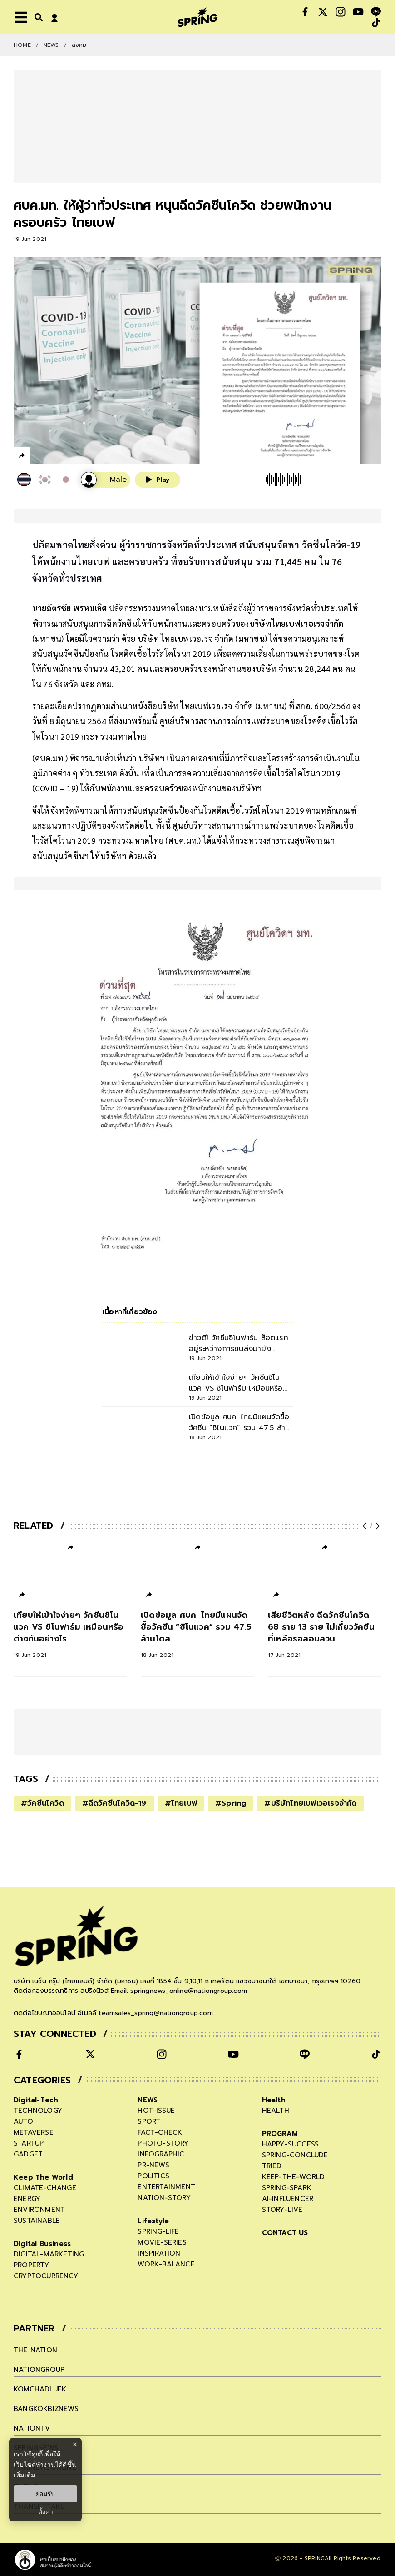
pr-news (153, 2165)
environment (39, 2210)
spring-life (158, 2231)
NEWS (51, 45)
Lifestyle (153, 2221)
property (31, 2265)
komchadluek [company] (40, 2389)
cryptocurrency (46, 2276)
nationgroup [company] (39, 2370)
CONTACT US (285, 2233)
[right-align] (36, 17)
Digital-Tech (36, 2100)
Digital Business (42, 2244)
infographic (161, 2154)
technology (38, 2111)
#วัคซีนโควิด (42, 1803)
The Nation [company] (35, 2350)
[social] (305, 11)
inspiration (159, 2253)
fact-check (160, 2132)
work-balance (166, 2264)
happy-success (290, 2144)
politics (153, 2176)
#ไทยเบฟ (181, 1803)
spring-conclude (295, 2155)
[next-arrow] (376, 1526)
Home (22, 45)
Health (274, 2100)
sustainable (37, 2221)
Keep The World (43, 2177)
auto (23, 2121)
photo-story (163, 2143)
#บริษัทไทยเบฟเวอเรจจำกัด (310, 1803)
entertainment (166, 2187)
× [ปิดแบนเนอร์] (75, 2444)
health (275, 2111)
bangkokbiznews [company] (46, 2409)
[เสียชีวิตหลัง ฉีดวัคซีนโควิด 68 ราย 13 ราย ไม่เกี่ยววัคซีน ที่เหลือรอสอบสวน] (324, 1634)
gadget (28, 2154)
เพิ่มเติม (24, 2475)
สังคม (79, 45)
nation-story (164, 2198)
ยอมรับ (45, 2493)
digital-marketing (49, 2254)
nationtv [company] (32, 2428)
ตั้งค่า (45, 2512)
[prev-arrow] (365, 1526)
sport (149, 2121)
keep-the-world (293, 2177)
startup (29, 2143)
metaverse (34, 2132)
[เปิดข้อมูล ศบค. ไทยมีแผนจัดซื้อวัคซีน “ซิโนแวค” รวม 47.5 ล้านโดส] (197, 1634)
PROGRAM (280, 2134)
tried (272, 2166)
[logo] (197, 17)
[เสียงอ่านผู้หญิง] (105, 480)
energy (27, 2199)
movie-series (162, 2242)
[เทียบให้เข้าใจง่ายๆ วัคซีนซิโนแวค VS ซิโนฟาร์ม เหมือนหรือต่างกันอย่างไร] (70, 1634)
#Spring (230, 1803)
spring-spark (286, 2188)
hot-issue (156, 2111)
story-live (282, 2210)
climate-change (45, 2188)
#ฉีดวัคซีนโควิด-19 (114, 1803)
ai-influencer (288, 2199)
